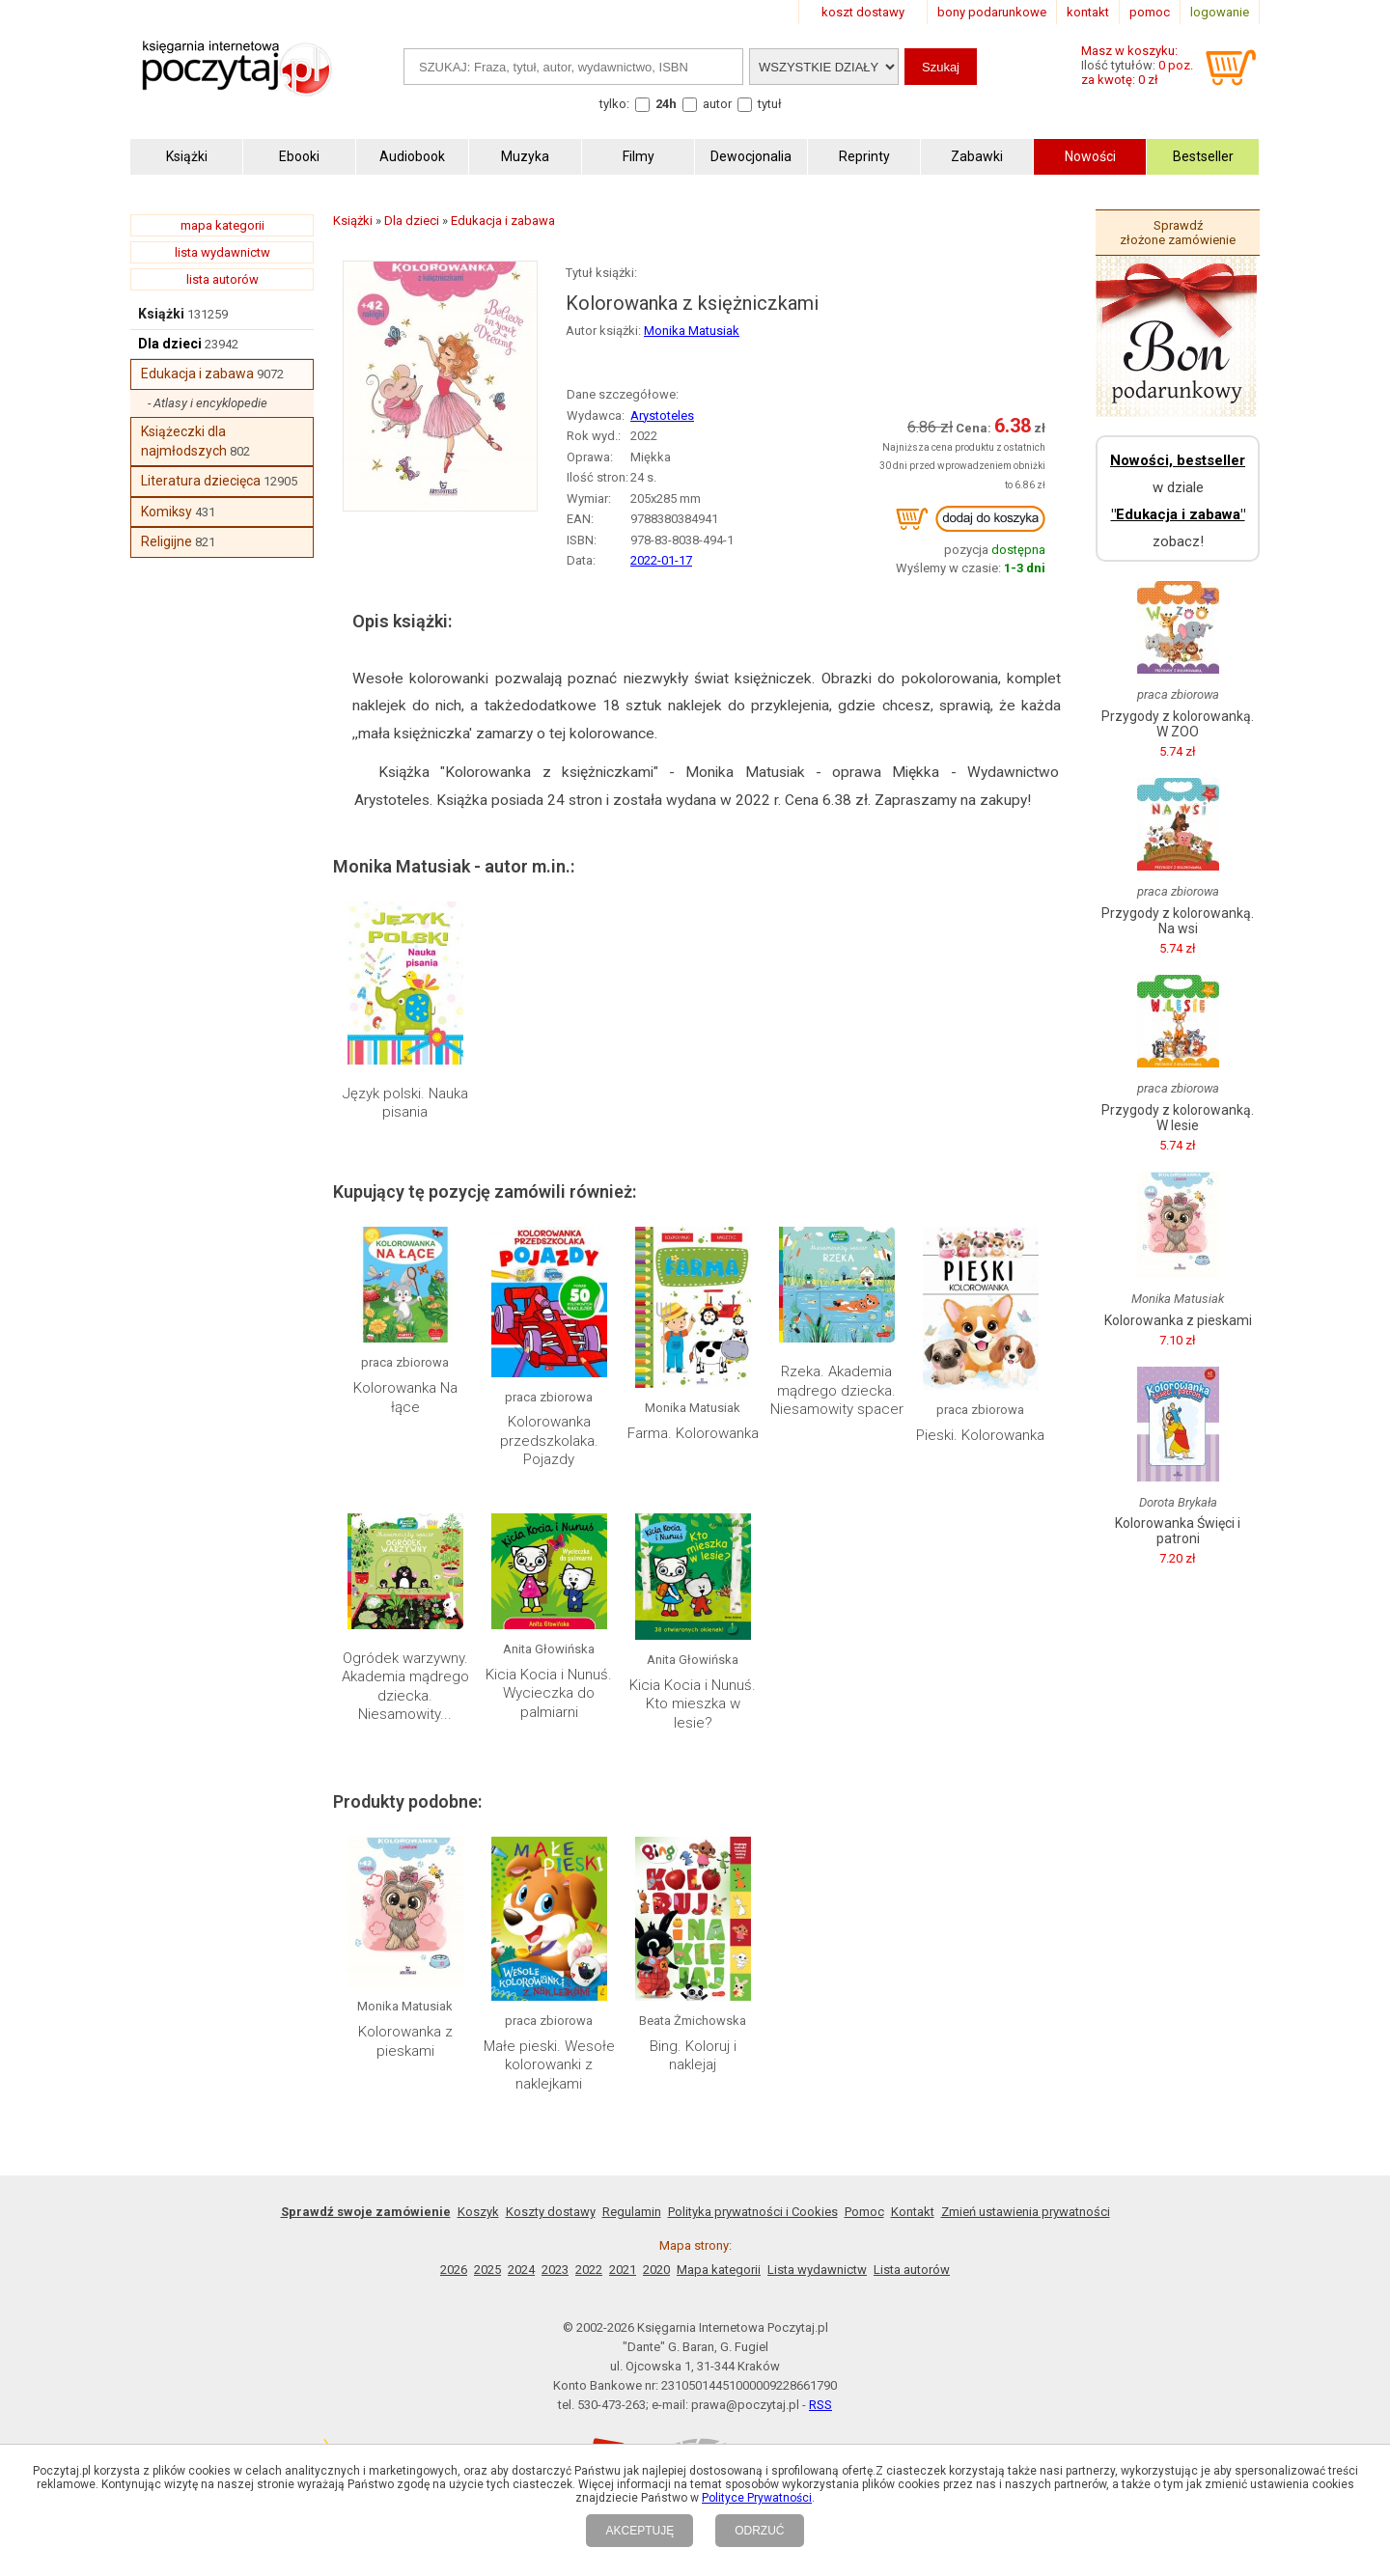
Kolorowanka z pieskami (405, 2041)
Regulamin (631, 2211)
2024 (521, 2269)
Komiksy (166, 511)
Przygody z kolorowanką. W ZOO (1177, 723)
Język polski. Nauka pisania (405, 1103)
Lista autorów (912, 2269)
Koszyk (478, 2211)
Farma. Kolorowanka (693, 1433)
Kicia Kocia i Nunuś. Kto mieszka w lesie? (692, 1703)
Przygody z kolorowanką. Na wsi (1177, 920)
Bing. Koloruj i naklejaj (693, 2055)
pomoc (1149, 12)
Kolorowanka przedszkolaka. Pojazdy (549, 1440)
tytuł (770, 104)
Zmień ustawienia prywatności (1025, 2211)
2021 (622, 2269)
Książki (161, 313)
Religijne (166, 541)
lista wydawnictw (222, 252)
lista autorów (222, 279)
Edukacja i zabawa (197, 373)
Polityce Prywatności (757, 2498)
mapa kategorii (222, 225)
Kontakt (912, 2211)
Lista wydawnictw (817, 2269)
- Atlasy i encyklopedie (207, 403)
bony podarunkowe (991, 12)
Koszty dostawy (551, 2211)
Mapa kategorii (719, 2269)
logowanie (1219, 12)
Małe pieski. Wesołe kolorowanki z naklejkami (549, 2064)
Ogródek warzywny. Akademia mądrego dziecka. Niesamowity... (405, 1686)
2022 (588, 2269)
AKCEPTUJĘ (639, 2530)
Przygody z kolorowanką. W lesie (1177, 1117)
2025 (487, 2269)
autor (717, 104)
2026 (453, 2269)
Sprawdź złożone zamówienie (1178, 232)
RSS (820, 2404)
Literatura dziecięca (201, 480)
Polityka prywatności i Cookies (753, 2211)
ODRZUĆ (759, 2530)
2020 (656, 2269)
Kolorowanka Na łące (405, 1397)
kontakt (1088, 12)
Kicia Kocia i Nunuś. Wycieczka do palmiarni (549, 1693)
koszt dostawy (862, 12)
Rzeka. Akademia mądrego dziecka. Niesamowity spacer (837, 1390)
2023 (555, 2269)
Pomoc (864, 2211)
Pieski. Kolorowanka (980, 1435)
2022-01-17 (661, 560)
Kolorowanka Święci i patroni (1177, 1530)
